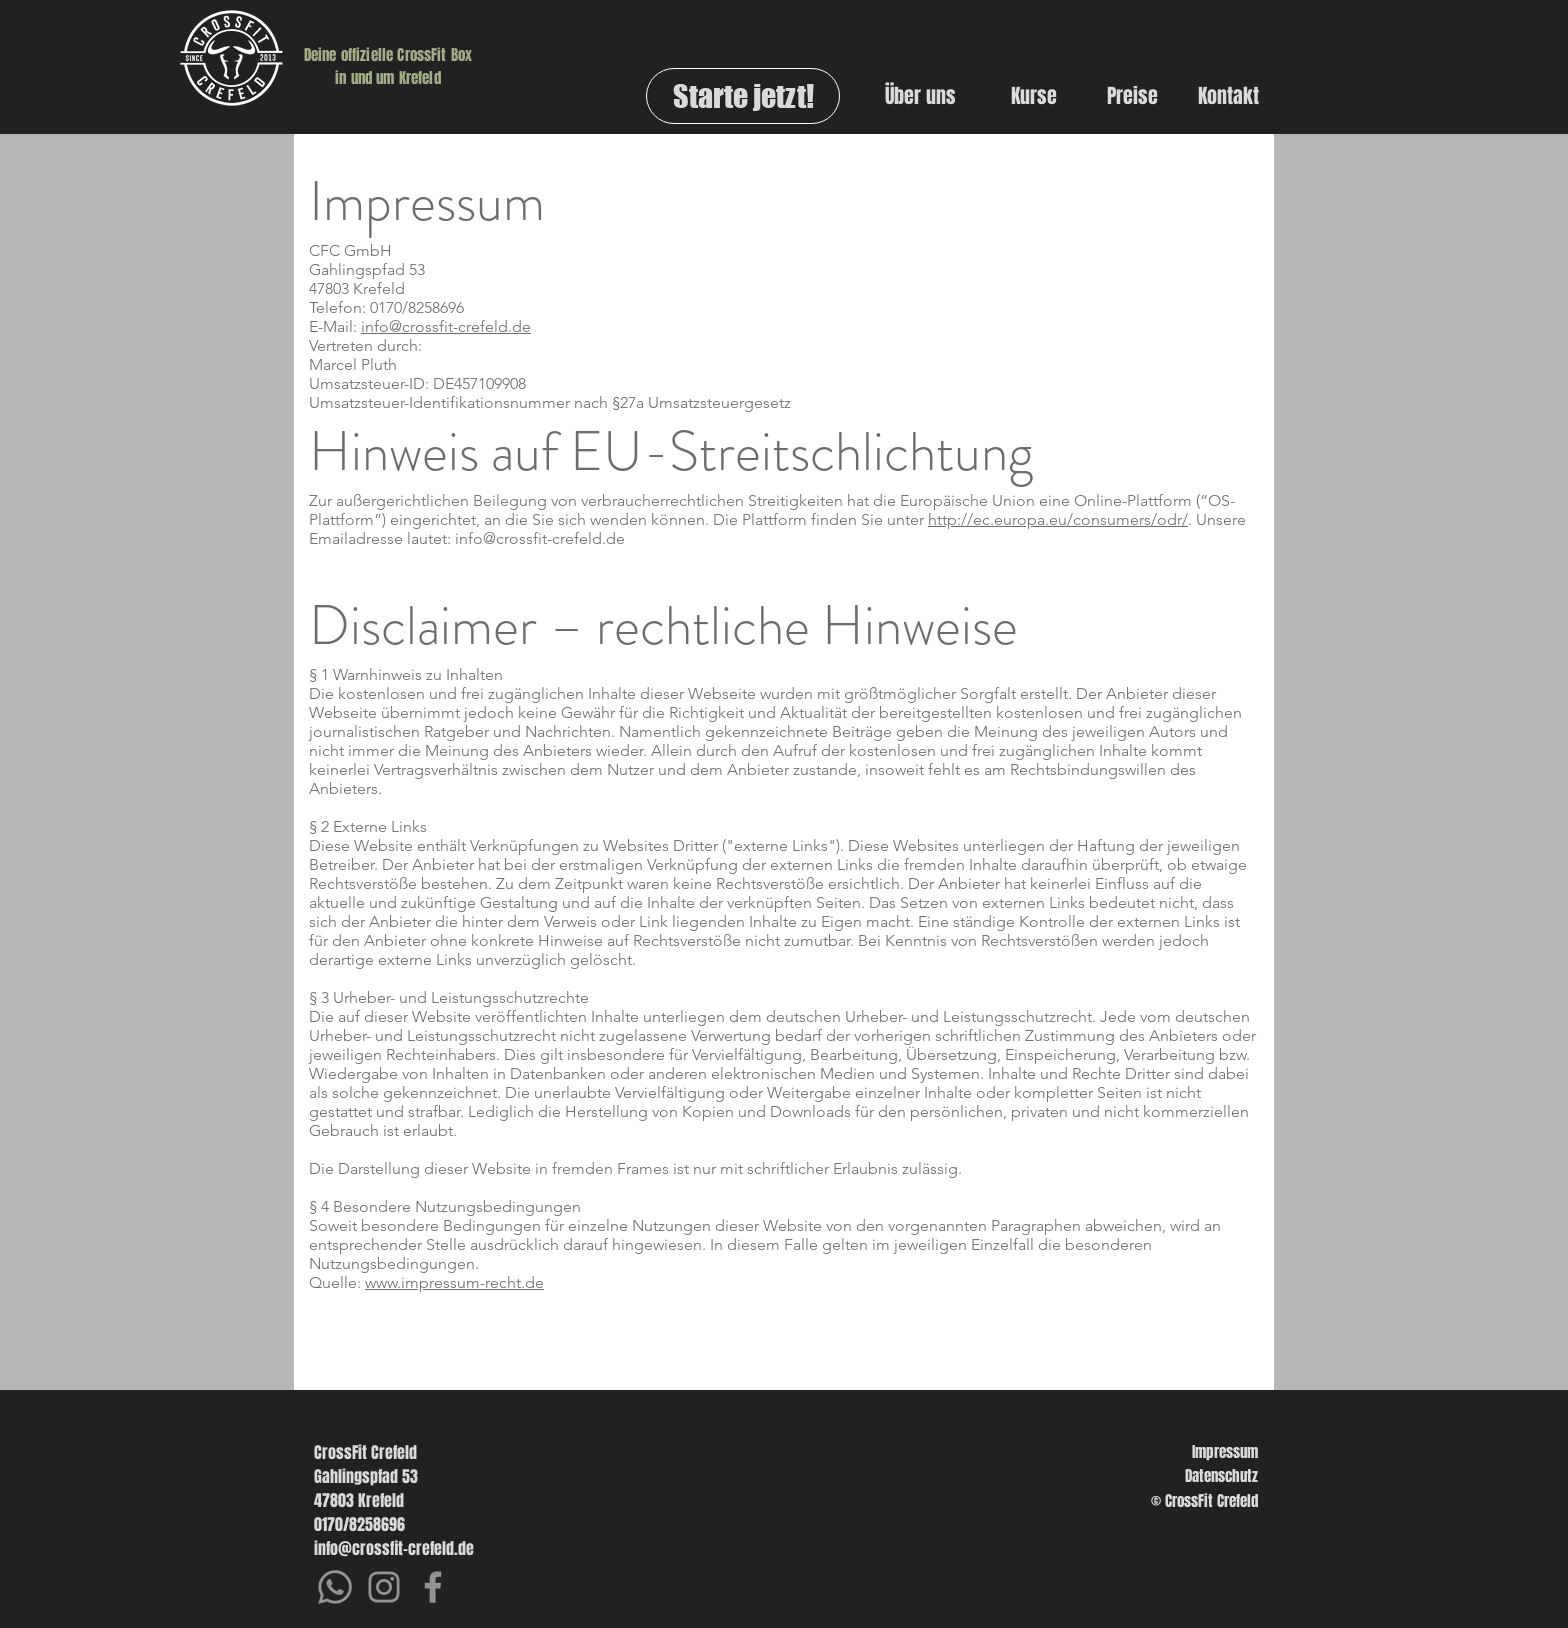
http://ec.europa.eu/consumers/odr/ (1058, 519)
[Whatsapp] (335, 1587)
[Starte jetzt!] (743, 96)
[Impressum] (1192, 1451)
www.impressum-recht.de (454, 1282)
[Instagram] (384, 1587)
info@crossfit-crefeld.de (446, 326)
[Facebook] (433, 1587)
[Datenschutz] (1192, 1476)
